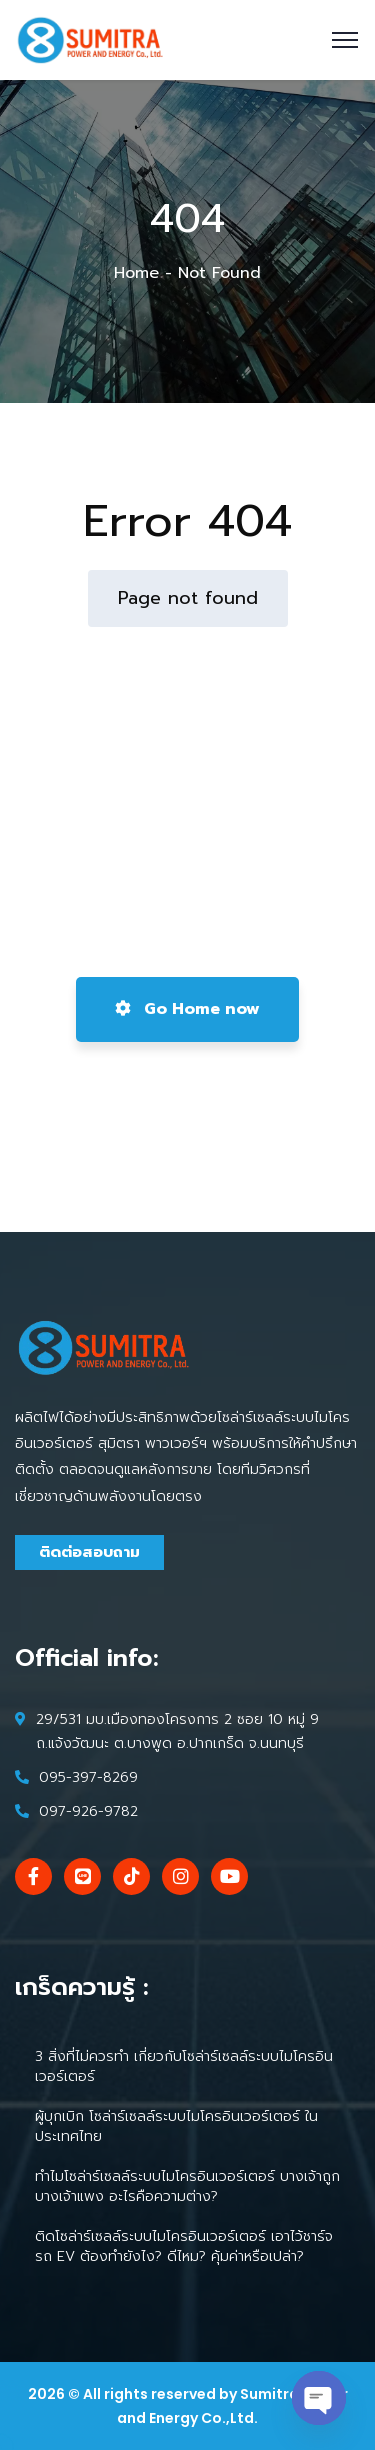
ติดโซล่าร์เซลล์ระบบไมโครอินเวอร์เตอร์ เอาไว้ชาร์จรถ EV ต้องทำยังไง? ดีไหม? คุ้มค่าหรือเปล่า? (184, 2246)
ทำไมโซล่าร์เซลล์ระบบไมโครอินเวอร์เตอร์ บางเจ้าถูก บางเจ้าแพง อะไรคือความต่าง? (187, 2186)
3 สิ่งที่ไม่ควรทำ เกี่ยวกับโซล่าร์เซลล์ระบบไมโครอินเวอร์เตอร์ (184, 2066)
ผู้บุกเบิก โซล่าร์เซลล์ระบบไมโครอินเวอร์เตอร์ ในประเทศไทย (176, 2126)
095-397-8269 (88, 1777)
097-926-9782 (88, 1811)
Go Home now (187, 1009)
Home (136, 273)
